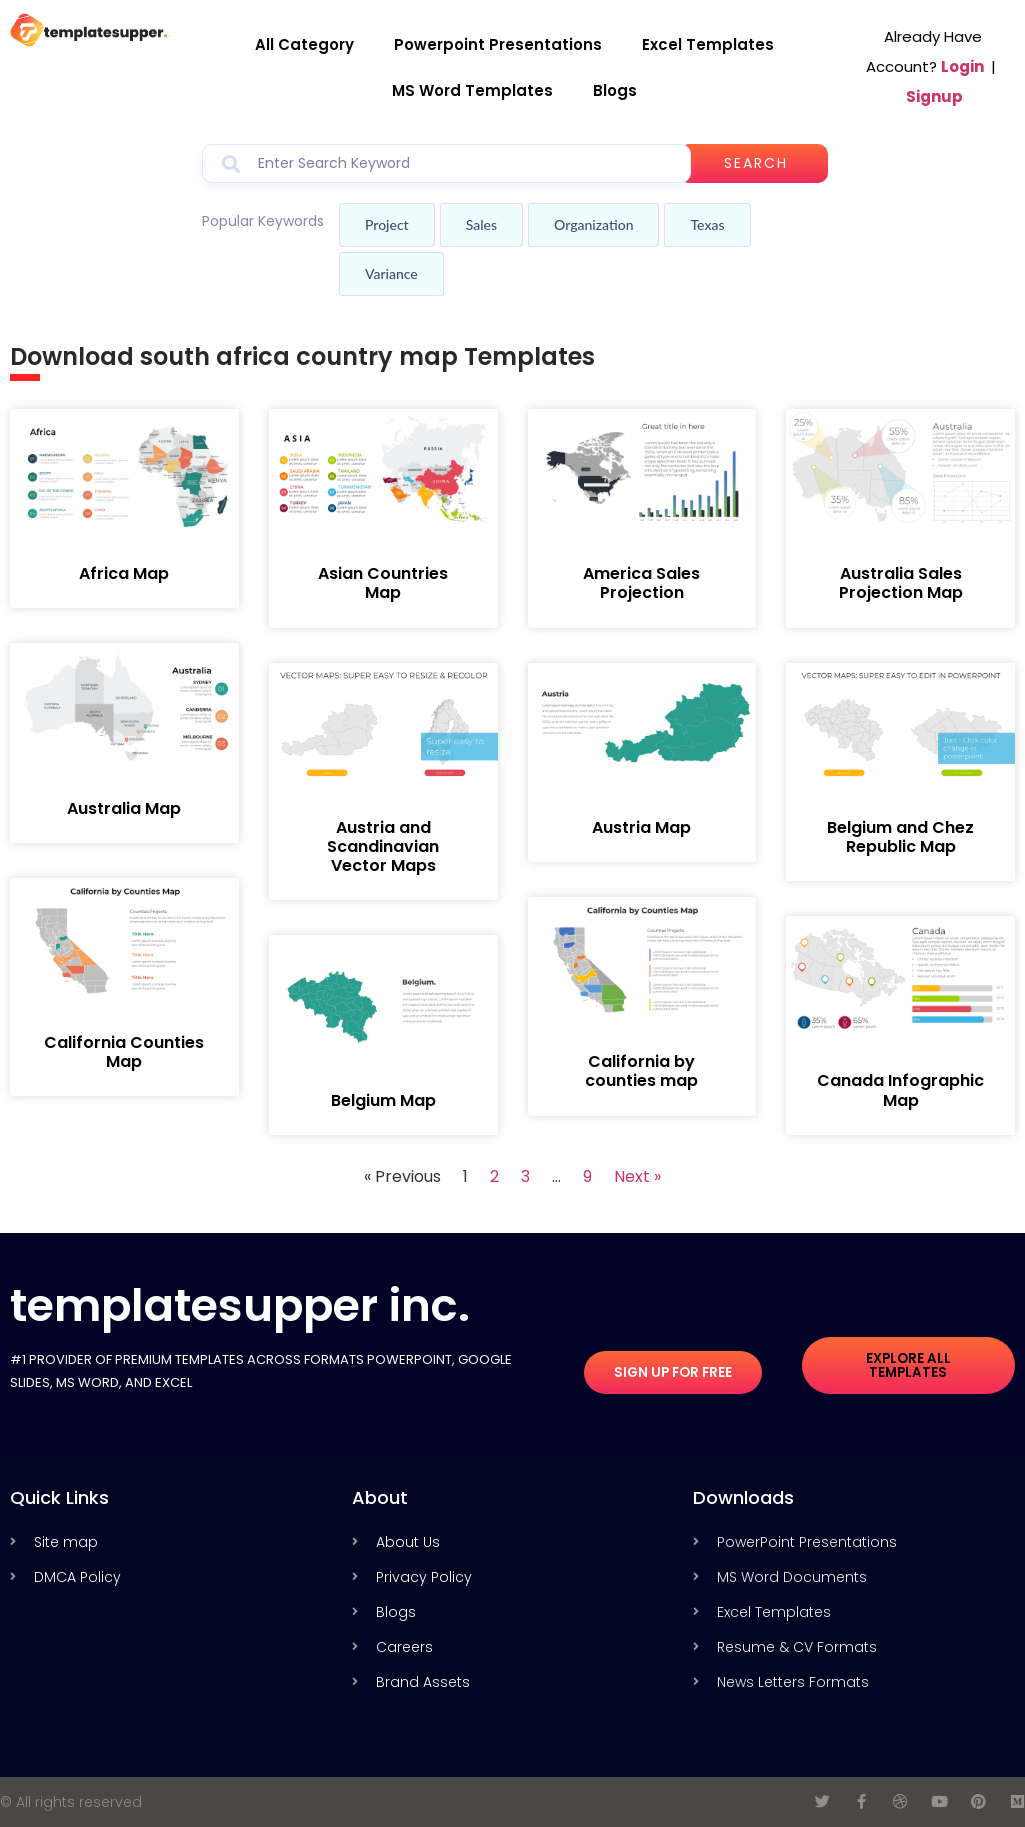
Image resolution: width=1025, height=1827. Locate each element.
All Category (304, 44)
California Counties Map (124, 1052)
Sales (481, 224)
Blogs (615, 90)
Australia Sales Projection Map (901, 583)
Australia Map (124, 808)
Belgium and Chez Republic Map (900, 837)
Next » (637, 1176)
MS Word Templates (472, 90)
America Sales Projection (641, 583)
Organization (593, 224)
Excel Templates (708, 44)
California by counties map (641, 1071)
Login (962, 66)
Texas (707, 224)
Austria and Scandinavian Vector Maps (383, 846)
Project (387, 224)
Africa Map (124, 573)
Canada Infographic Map (900, 1090)
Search (762, 163)
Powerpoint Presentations (498, 44)
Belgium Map (383, 1100)
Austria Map (641, 827)
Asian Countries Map (383, 583)
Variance (391, 273)
